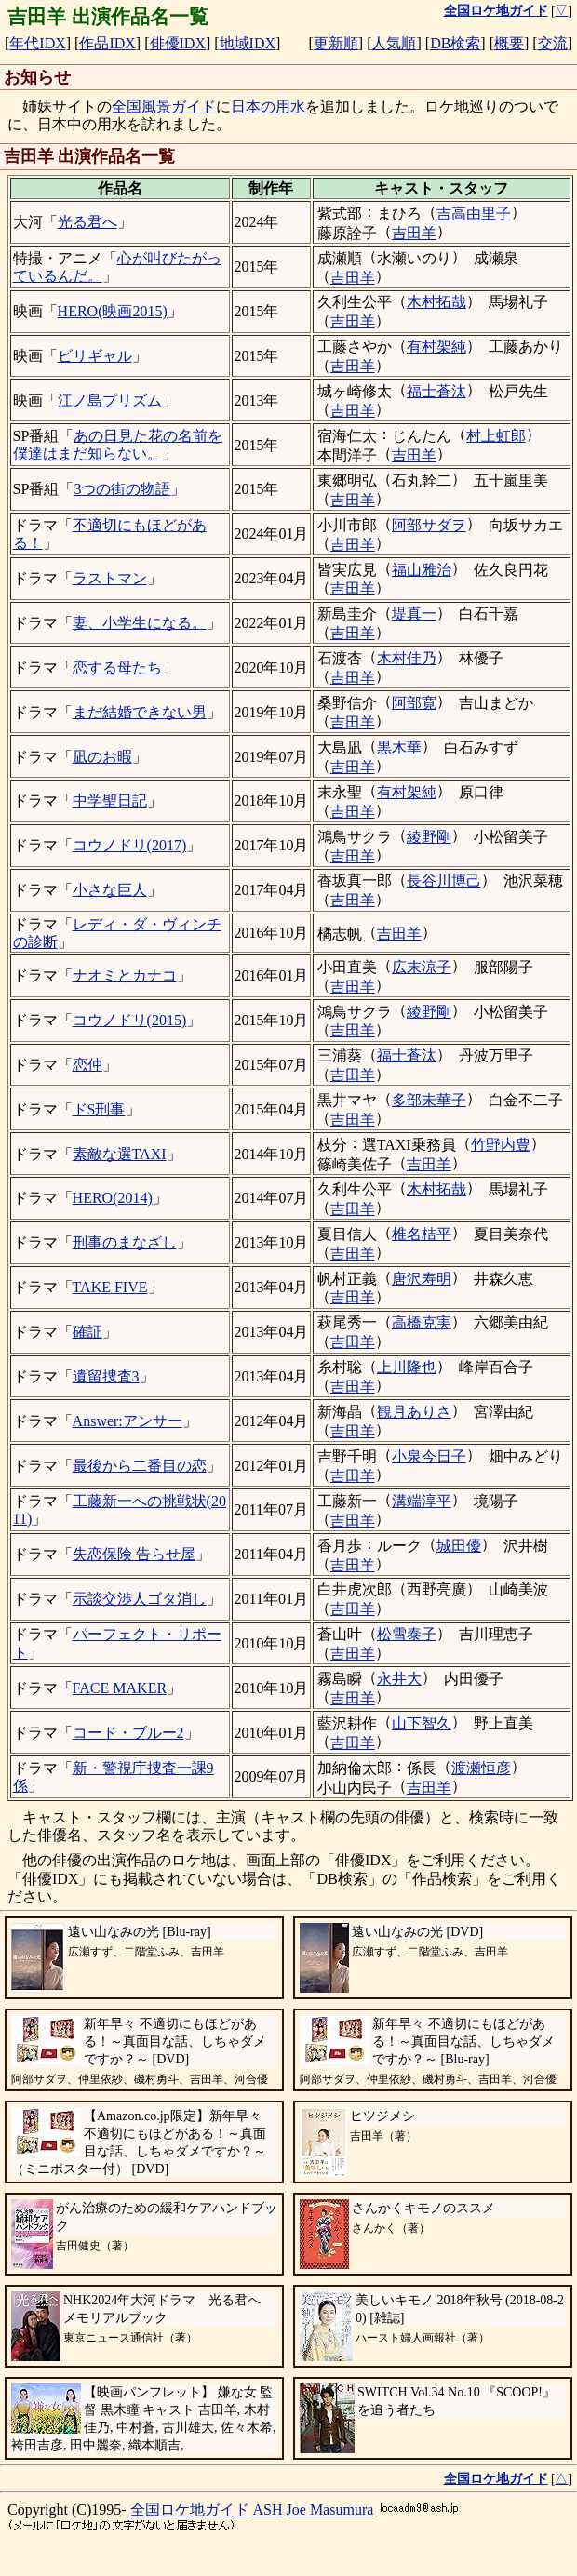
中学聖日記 (110, 800)
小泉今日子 (429, 1456)
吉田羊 (414, 233)
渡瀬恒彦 (481, 1768)
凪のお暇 (102, 757)
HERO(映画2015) (113, 311)
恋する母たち (117, 667)
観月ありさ (414, 1412)
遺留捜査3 (106, 1376)
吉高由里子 (473, 213)
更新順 (336, 43)
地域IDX (247, 43)
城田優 (458, 1546)
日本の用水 (268, 106)
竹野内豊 (500, 1145)
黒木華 (399, 747)
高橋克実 (421, 1322)
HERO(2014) (113, 1198)
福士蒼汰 (436, 391)
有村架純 (436, 346)
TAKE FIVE (110, 1287)
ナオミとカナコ (125, 975)
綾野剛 (429, 837)
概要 (509, 43)
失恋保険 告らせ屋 (134, 1554)
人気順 (393, 43)
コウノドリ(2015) (130, 1020)
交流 (553, 43)
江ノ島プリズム (110, 400)
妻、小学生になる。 (140, 623)
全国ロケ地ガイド (189, 2509)
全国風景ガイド (164, 106)
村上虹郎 (496, 436)
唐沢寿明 (421, 1279)
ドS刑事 (99, 1109)
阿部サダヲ (429, 525)
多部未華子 (429, 1100)
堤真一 (414, 613)
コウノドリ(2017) (130, 845)
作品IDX (107, 43)
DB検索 (455, 43)
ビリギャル (95, 356)
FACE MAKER (120, 1688)
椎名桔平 (421, 1234)
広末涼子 (421, 967)
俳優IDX (178, 43)
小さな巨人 (110, 890)
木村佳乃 (406, 658)
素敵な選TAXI (120, 1154)
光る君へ (87, 222)
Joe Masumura (330, 2509)
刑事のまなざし (125, 1242)
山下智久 (421, 1723)
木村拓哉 (436, 302)
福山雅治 (421, 570)
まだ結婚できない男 (140, 712)
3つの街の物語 (122, 489)
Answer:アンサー (127, 1421)
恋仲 (87, 1065)
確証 (87, 1332)
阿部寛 (414, 703)
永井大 (399, 1679)
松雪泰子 (406, 1634)
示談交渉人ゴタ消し (140, 1599)
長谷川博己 (444, 880)
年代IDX (37, 43)
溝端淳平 (421, 1501)
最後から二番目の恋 (140, 1466)
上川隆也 (406, 1367)
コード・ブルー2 (128, 1733)
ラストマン (110, 578)
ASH (268, 2509)
